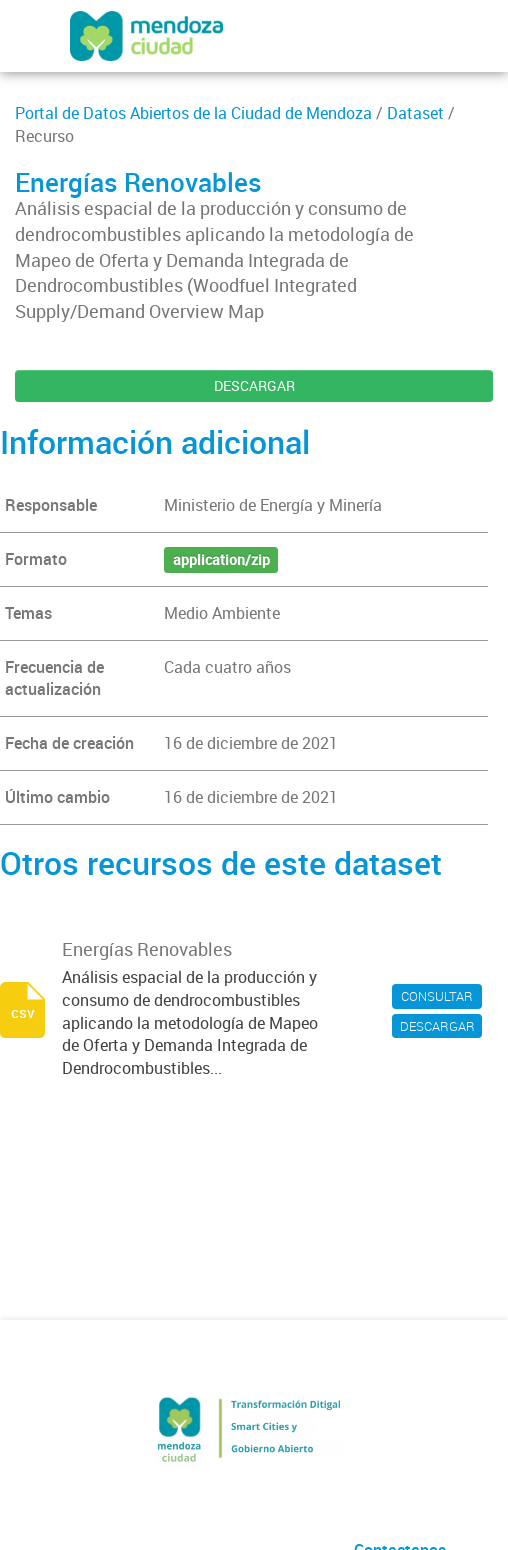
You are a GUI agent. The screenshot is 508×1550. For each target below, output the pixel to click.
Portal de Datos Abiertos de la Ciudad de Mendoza (193, 113)
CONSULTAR (437, 996)
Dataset (415, 113)
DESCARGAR (254, 385)
